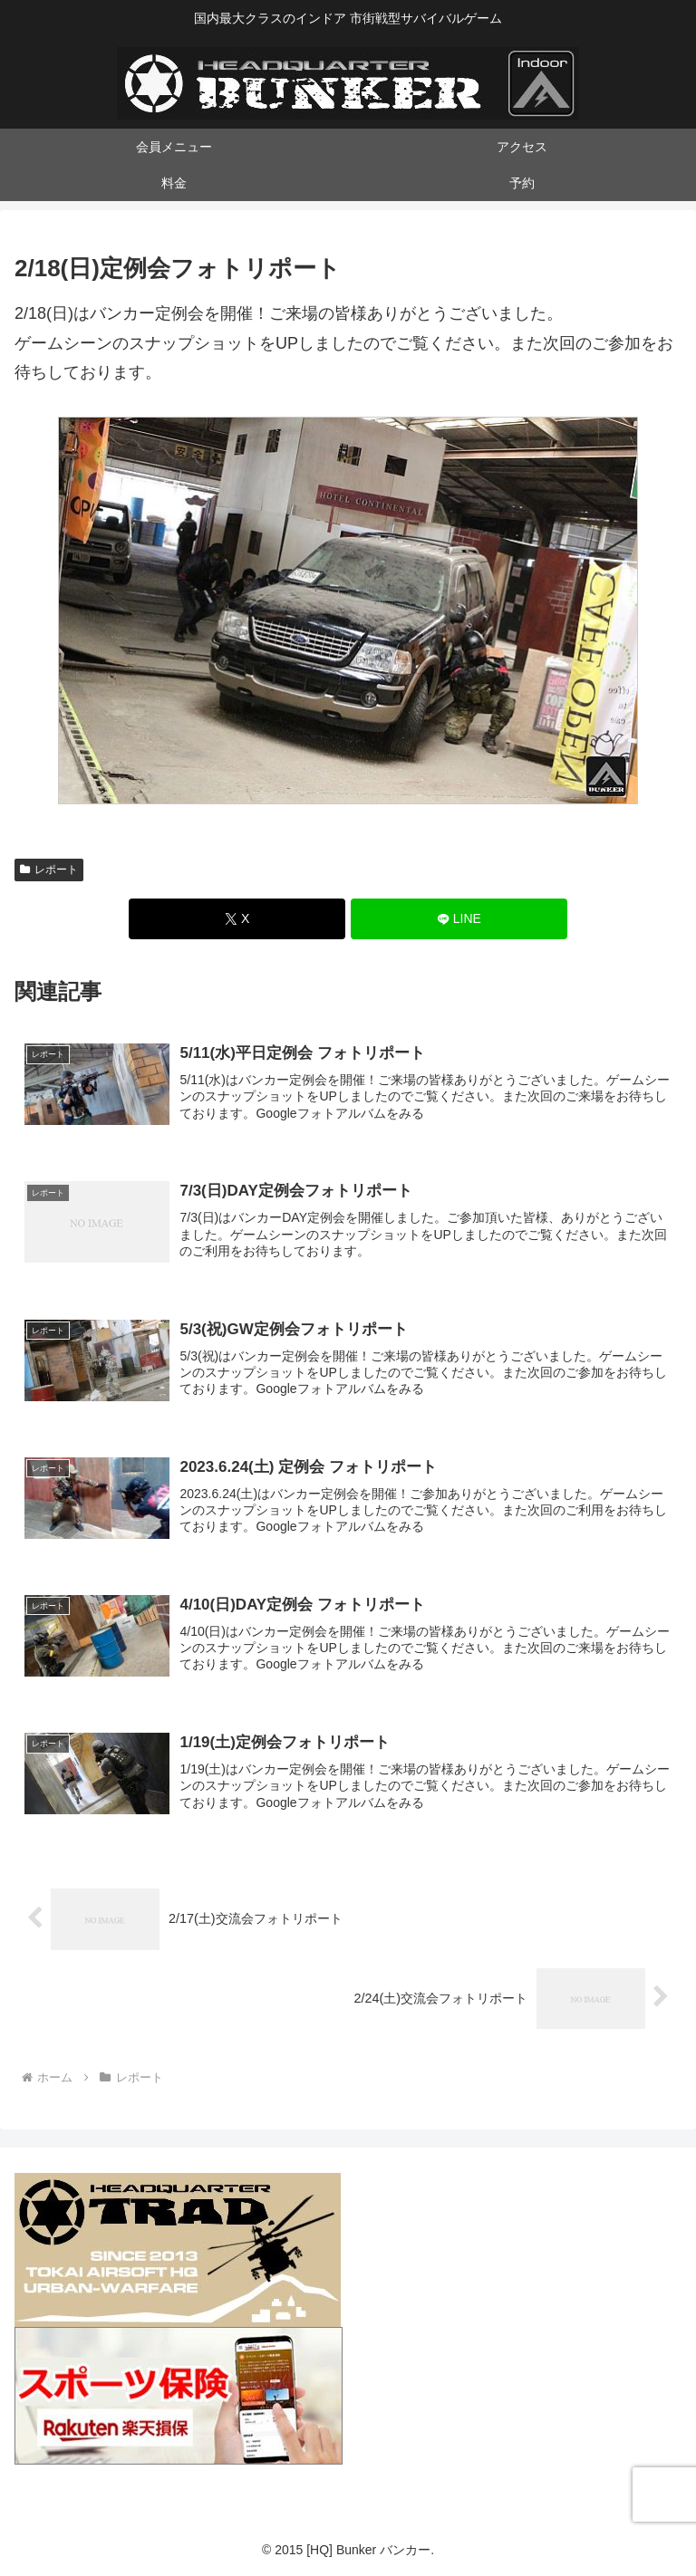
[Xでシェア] (237, 919)
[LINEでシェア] (459, 919)
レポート (49, 869)
